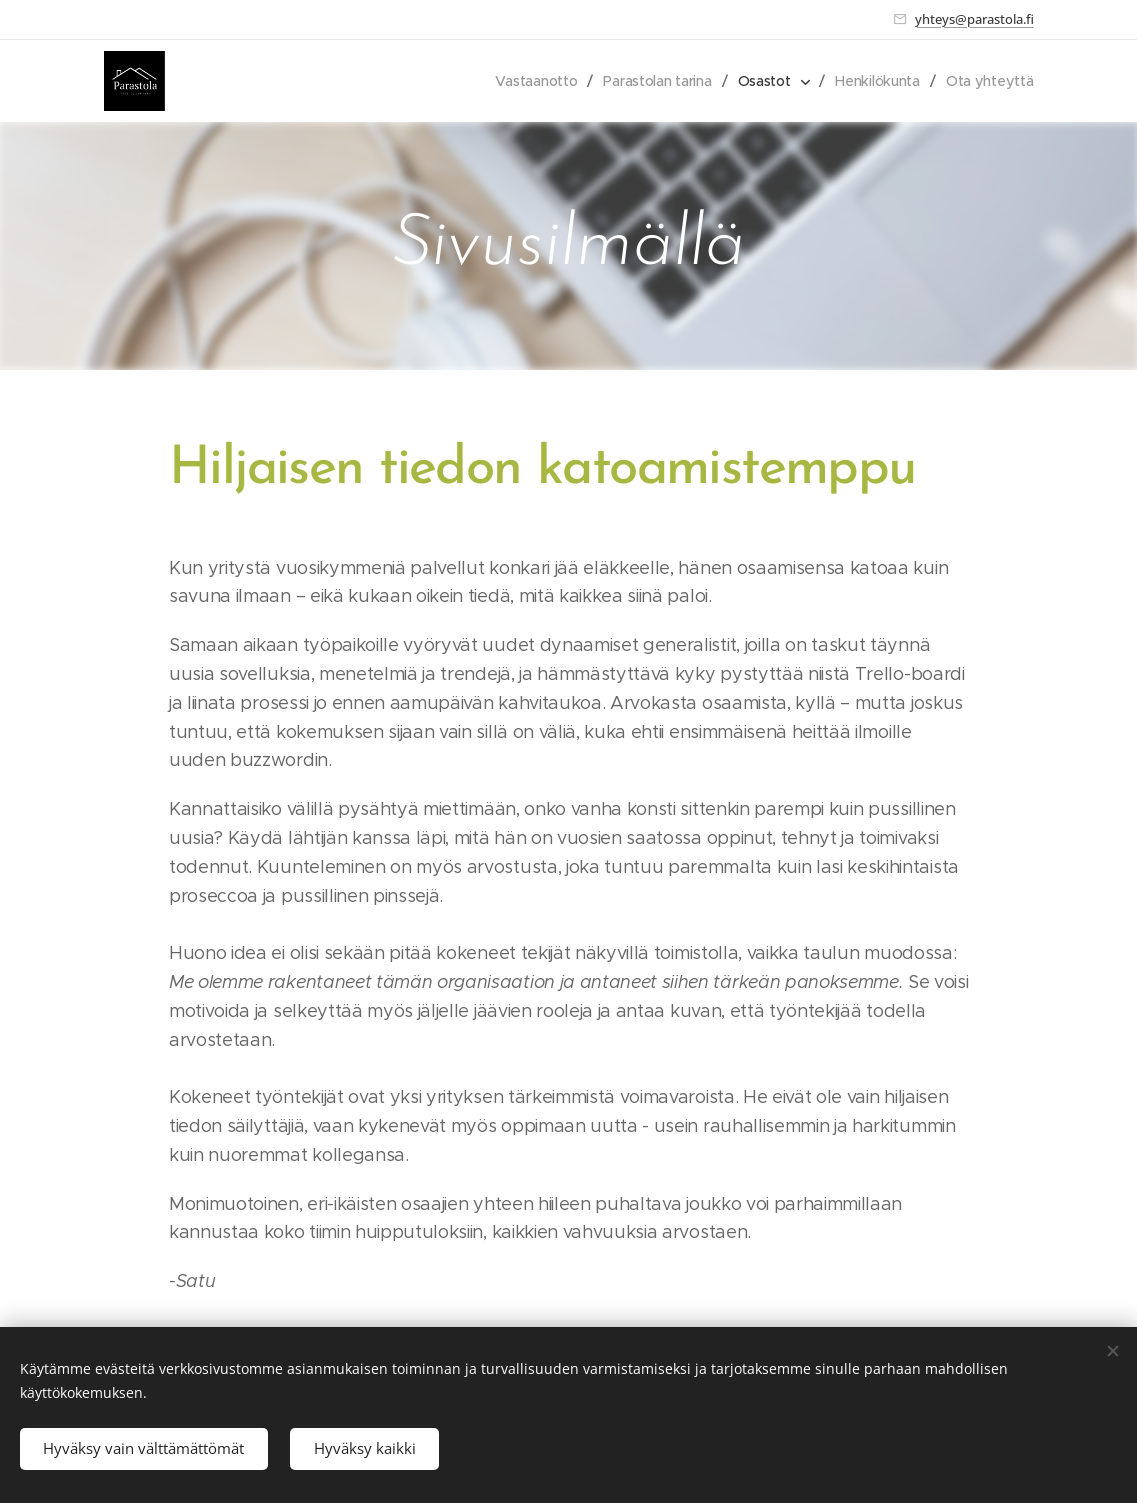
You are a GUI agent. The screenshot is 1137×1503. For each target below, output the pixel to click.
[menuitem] (530, 81)
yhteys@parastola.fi (974, 19)
